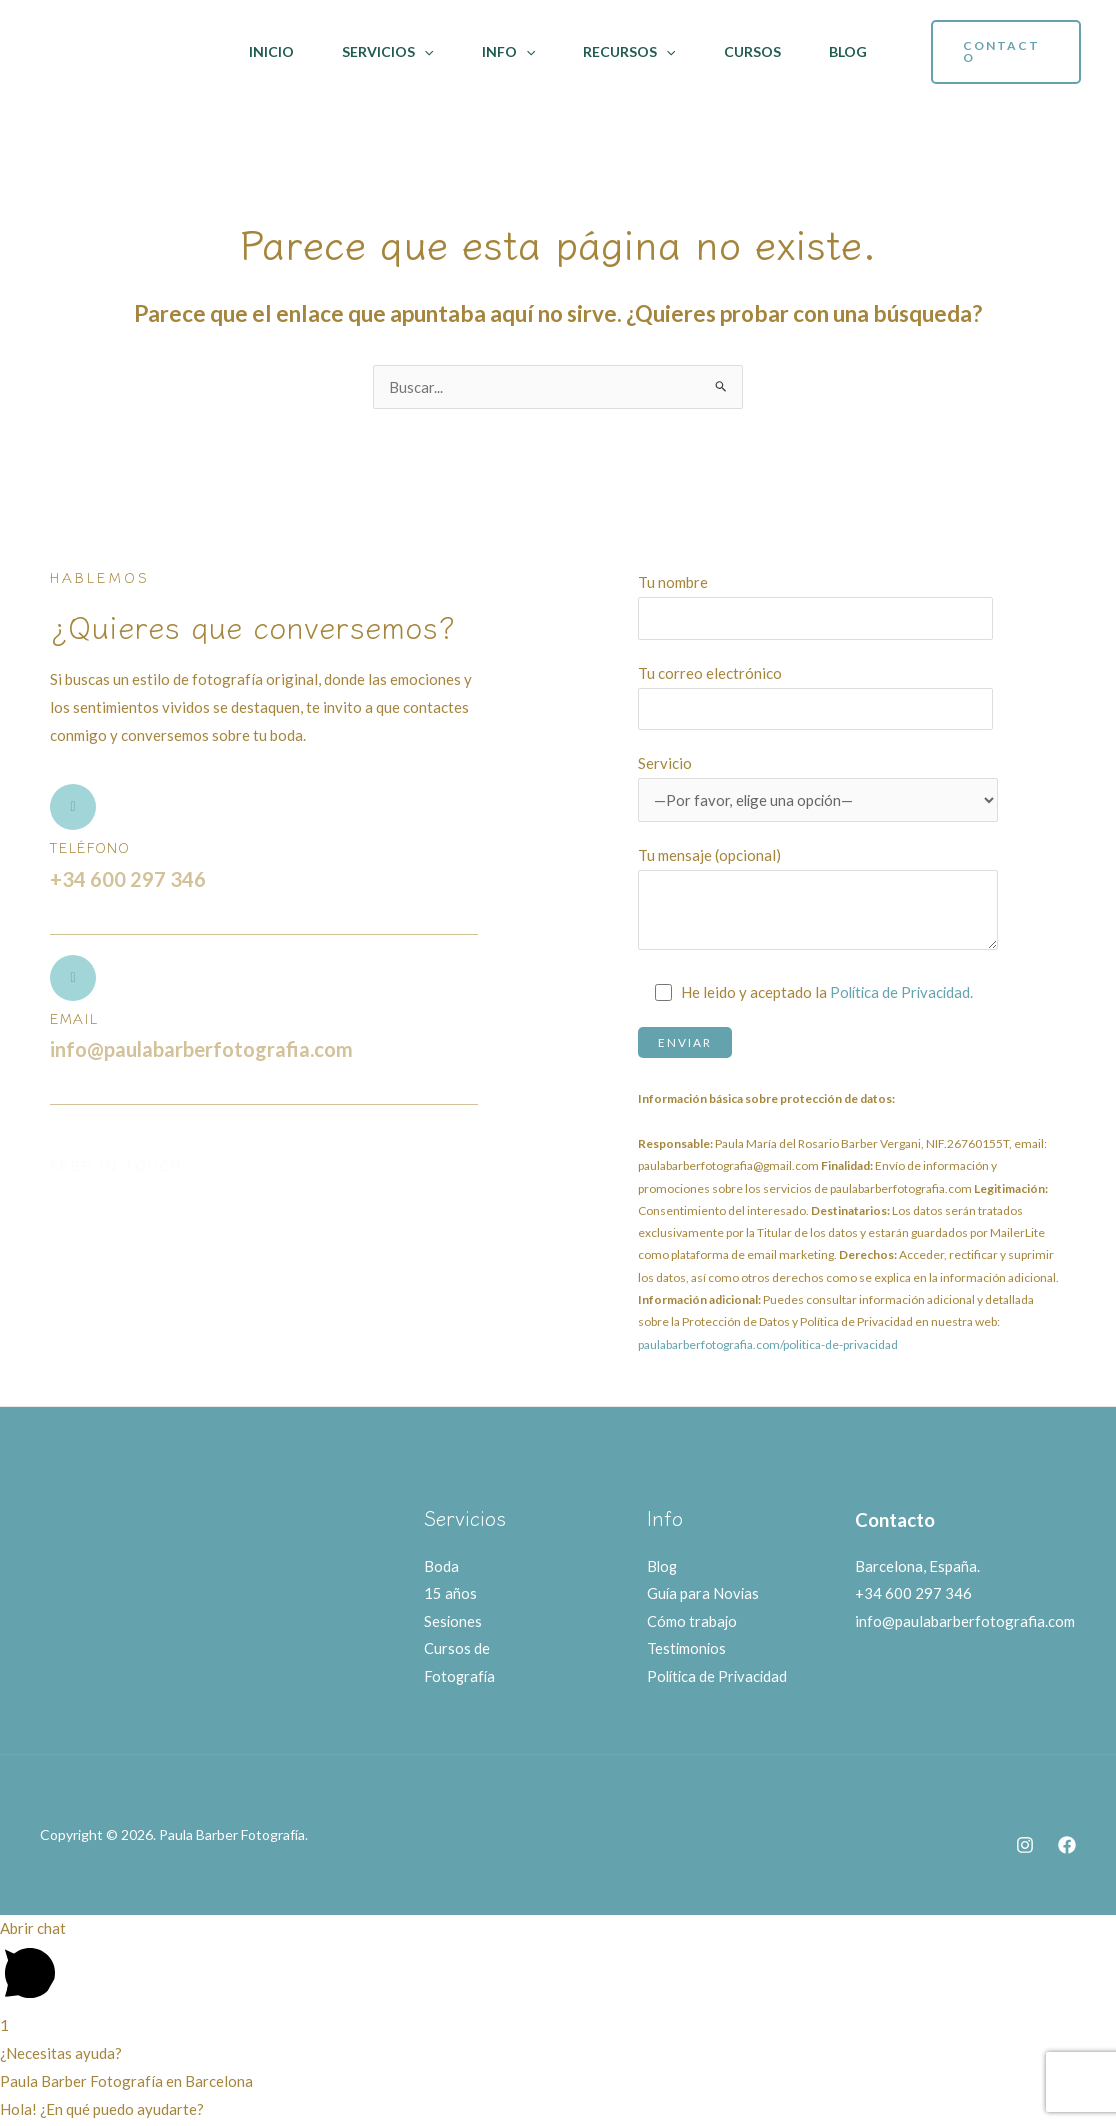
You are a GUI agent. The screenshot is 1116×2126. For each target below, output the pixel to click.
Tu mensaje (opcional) (818, 902)
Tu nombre (818, 606)
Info (508, 52)
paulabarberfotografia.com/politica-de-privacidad (768, 1344)
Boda (441, 1566)
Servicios (387, 52)
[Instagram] (1025, 1847)
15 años (450, 1594)
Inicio (271, 51)
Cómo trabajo (692, 1622)
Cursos (752, 51)
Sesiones (453, 1622)
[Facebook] (1067, 1847)
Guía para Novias (704, 1594)
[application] (424, 52)
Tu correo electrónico (818, 697)
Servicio (818, 788)
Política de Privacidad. (904, 992)
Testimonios (687, 1650)
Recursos (629, 52)
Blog (848, 51)
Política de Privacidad (719, 1678)
